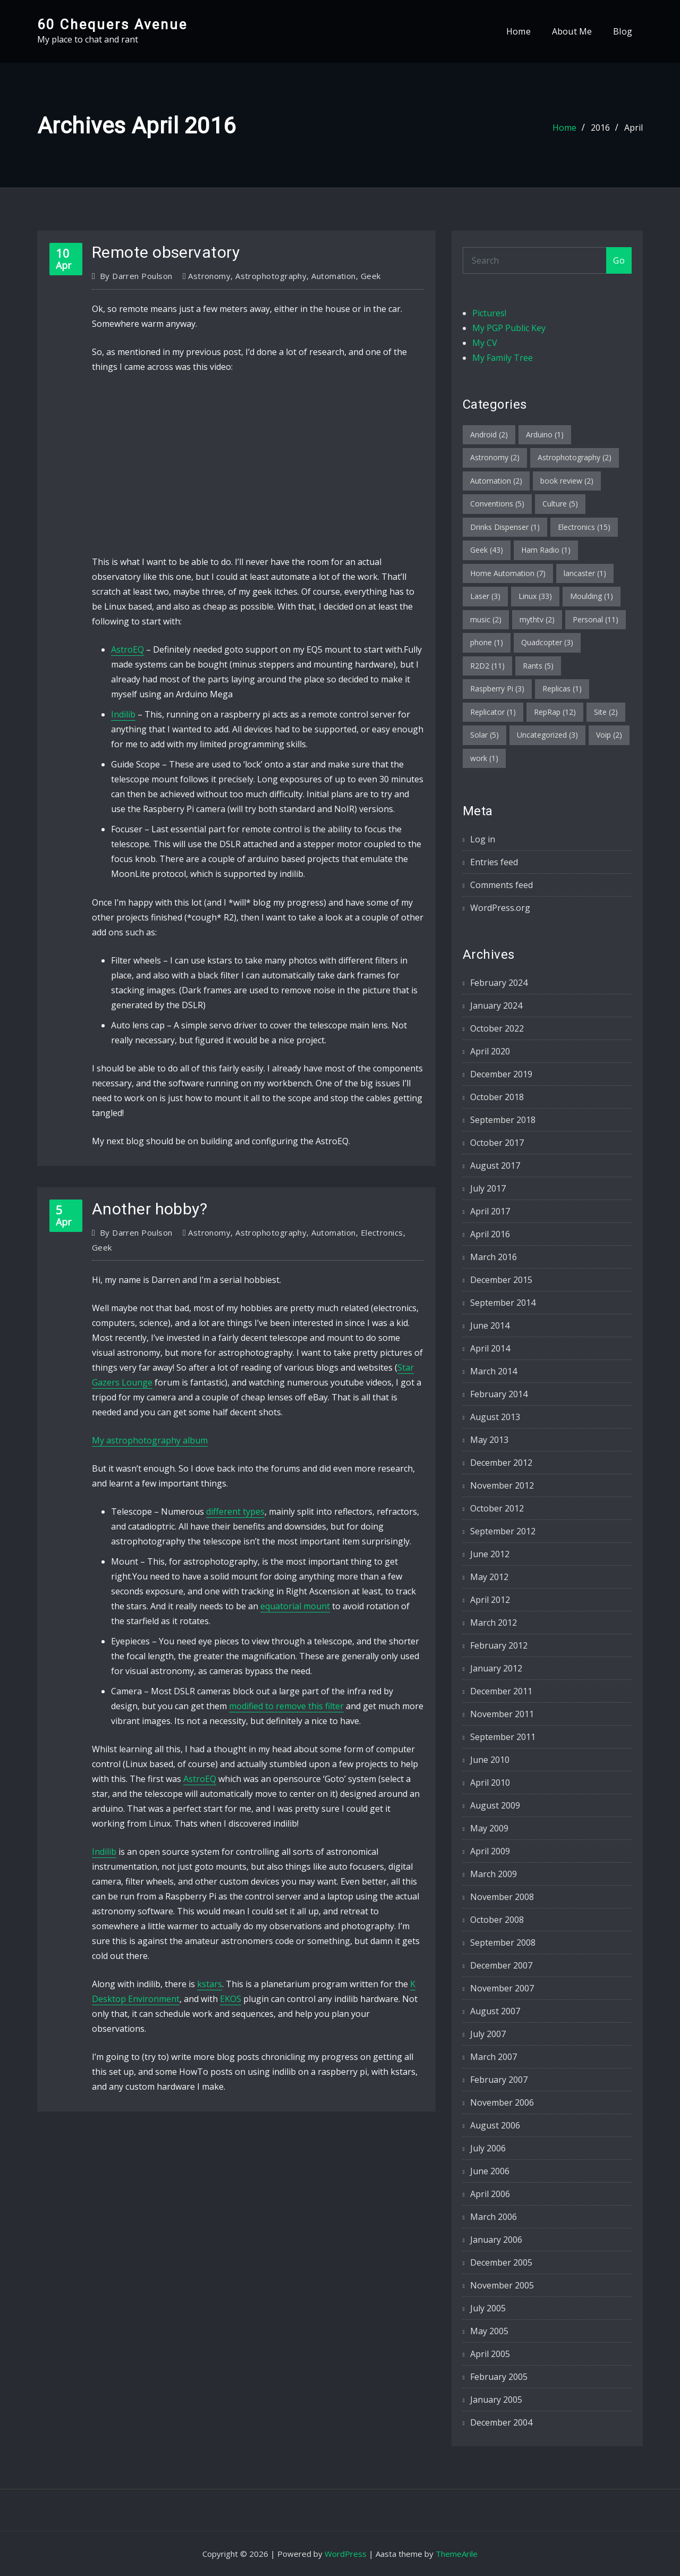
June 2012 (489, 1554)
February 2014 (499, 1394)
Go (619, 260)
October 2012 (497, 1508)
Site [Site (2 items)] (606, 712)
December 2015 (501, 1280)
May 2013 (489, 1440)
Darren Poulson (136, 276)
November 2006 (502, 2102)
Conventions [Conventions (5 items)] (497, 504)
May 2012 (489, 1577)
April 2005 (490, 2354)
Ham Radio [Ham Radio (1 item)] (546, 550)
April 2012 (490, 1600)
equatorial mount (295, 1606)
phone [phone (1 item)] (486, 642)
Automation (333, 276)
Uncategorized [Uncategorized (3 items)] (547, 735)
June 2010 (489, 1760)
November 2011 (502, 1714)
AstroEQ (127, 649)
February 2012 (499, 1645)
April (633, 127)
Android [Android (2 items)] (489, 434)
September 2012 (503, 1531)
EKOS (230, 1999)
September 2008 (503, 1942)
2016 (600, 127)
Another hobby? (149, 1209)
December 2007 (501, 1965)
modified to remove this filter (286, 1706)
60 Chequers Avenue (112, 24)
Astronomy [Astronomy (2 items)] (495, 457)
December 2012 (501, 1462)
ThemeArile (457, 2553)
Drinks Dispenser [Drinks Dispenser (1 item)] (505, 527)
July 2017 (488, 1188)
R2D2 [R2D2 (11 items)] (487, 666)
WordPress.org (500, 908)
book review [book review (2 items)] (566, 481)
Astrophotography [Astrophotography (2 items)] (574, 457)
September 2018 (503, 1120)
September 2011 (503, 1737)
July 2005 (488, 2308)
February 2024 (499, 983)
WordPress (346, 2553)
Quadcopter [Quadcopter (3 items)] (547, 642)
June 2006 (489, 2171)
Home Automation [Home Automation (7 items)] (508, 573)
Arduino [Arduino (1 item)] (545, 434)
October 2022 (497, 1028)
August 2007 (495, 2011)
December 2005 (501, 2262)
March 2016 (493, 1257)
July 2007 (488, 2034)
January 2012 (496, 1668)
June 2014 (489, 1325)
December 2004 (501, 2422)
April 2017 (490, 1211)
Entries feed (494, 862)
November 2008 (502, 1897)
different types (235, 1511)
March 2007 (493, 2057)
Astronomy (209, 276)
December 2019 (501, 1074)
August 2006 (495, 2125)
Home (518, 31)
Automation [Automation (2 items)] (496, 481)
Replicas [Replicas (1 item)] (562, 688)
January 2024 (496, 1005)
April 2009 (490, 1851)
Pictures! (489, 313)
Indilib (123, 714)
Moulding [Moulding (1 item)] (591, 596)
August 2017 (495, 1165)
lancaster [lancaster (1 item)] (585, 573)
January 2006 (496, 2239)
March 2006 (493, 2217)
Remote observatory (166, 252)
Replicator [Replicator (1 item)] (493, 712)
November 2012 (502, 1485)
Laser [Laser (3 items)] (485, 596)
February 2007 (499, 2079)
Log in (482, 839)
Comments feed (501, 885)
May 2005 (489, 2331)
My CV (484, 343)
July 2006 (488, 2148)
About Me (572, 31)
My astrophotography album (150, 1440)
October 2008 (497, 1919)
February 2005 (499, 2377)
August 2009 (495, 1805)
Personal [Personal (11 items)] (595, 619)
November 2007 (502, 1988)
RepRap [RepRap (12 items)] (555, 712)
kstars (209, 1984)
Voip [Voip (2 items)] (609, 735)
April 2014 (490, 1348)
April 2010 (490, 1782)
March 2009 (493, 1874)
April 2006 (490, 2194)
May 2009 (489, 1828)
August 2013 (495, 1417)
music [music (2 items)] (486, 619)
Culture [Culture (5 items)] (560, 504)
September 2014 (503, 1302)
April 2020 (490, 1051)
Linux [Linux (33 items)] (535, 596)
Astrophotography (271, 276)
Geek (371, 276)
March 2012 (493, 1622)
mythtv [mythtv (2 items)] (537, 619)
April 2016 (490, 1234)
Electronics (382, 1232)
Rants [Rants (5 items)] (538, 666)
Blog (622, 31)
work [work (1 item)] (484, 758)
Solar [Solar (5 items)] (484, 735)
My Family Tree (502, 358)
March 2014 (493, 1371)
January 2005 (496, 2399)
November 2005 (502, 2285)
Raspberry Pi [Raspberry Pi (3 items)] (497, 688)
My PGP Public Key (509, 328)
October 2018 (497, 1097)
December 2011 (501, 1691)
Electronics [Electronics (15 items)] (584, 527)
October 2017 (497, 1142)
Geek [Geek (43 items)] (486, 550)
